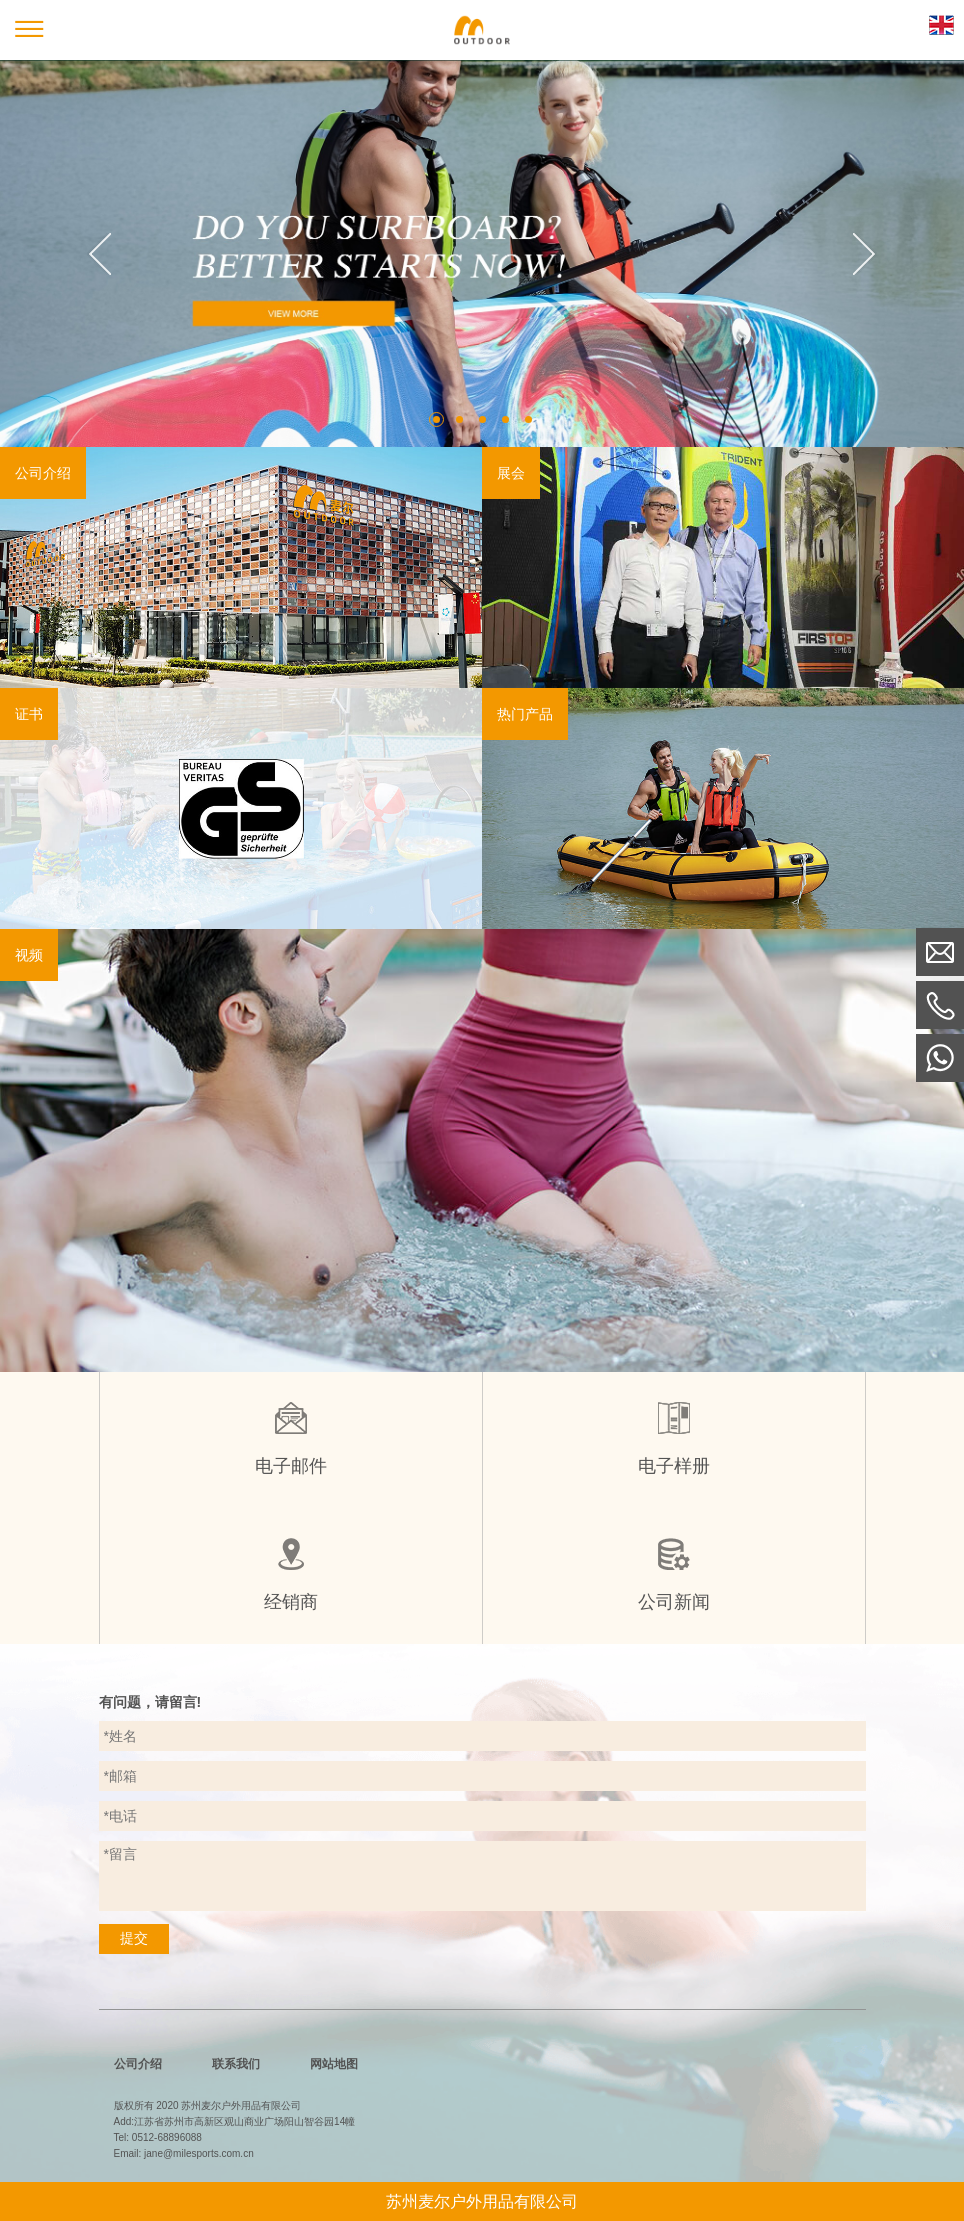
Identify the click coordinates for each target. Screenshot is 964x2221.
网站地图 (334, 2064)
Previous (100, 254)
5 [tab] (528, 419)
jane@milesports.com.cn (199, 2153)
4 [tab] (505, 419)
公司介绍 (138, 2064)
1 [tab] (436, 419)
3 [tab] (482, 419)
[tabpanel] (482, 253)
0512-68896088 (167, 2137)
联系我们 (236, 2064)
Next (864, 254)
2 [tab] (459, 419)
